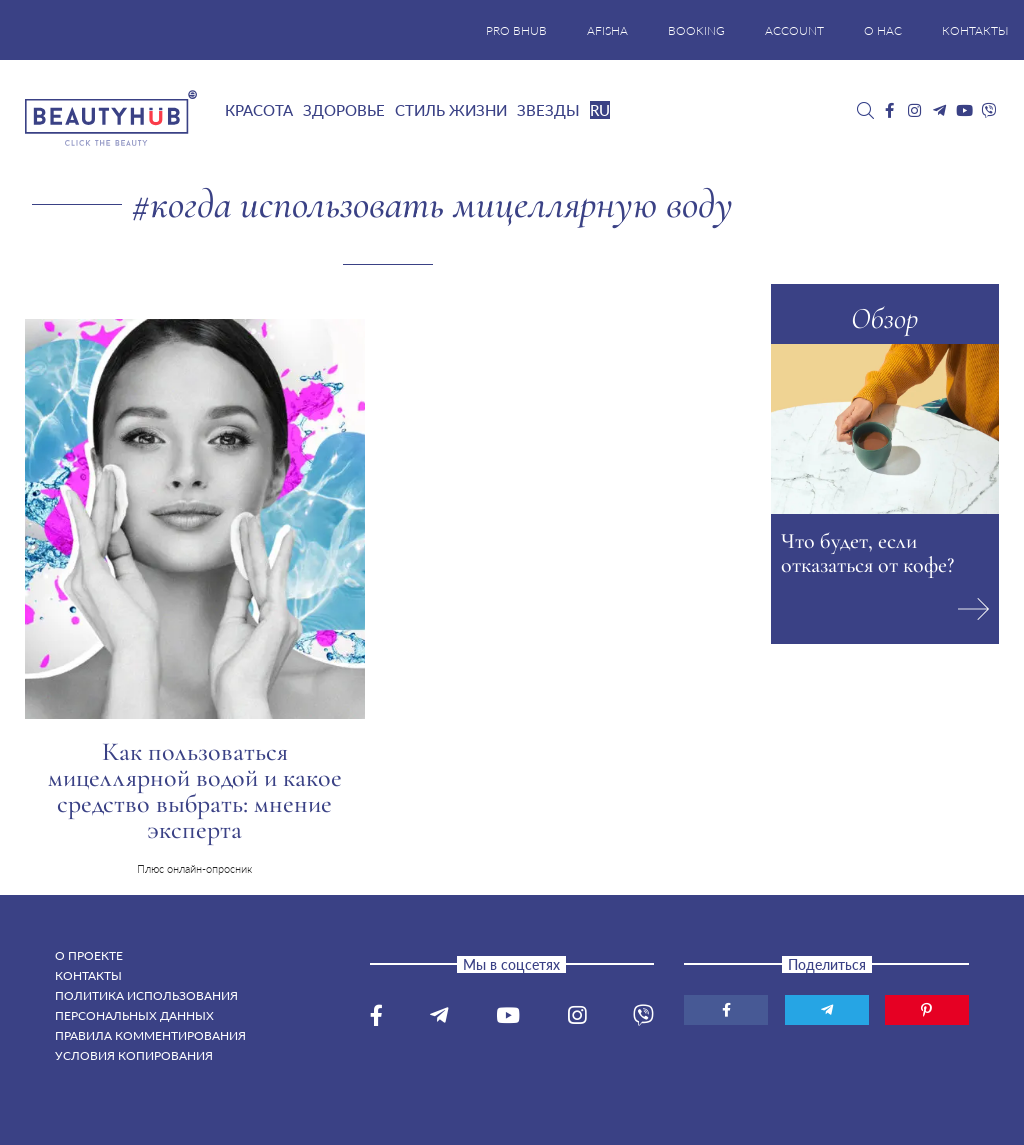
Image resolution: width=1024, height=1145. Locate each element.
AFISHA (607, 30)
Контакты (88, 975)
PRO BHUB (516, 30)
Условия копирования (134, 1055)
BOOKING (696, 30)
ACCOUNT (794, 30)
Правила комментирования (150, 1035)
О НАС (883, 30)
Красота (259, 110)
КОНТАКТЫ (975, 30)
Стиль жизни (451, 110)
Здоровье (344, 110)
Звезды (548, 110)
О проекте (89, 955)
